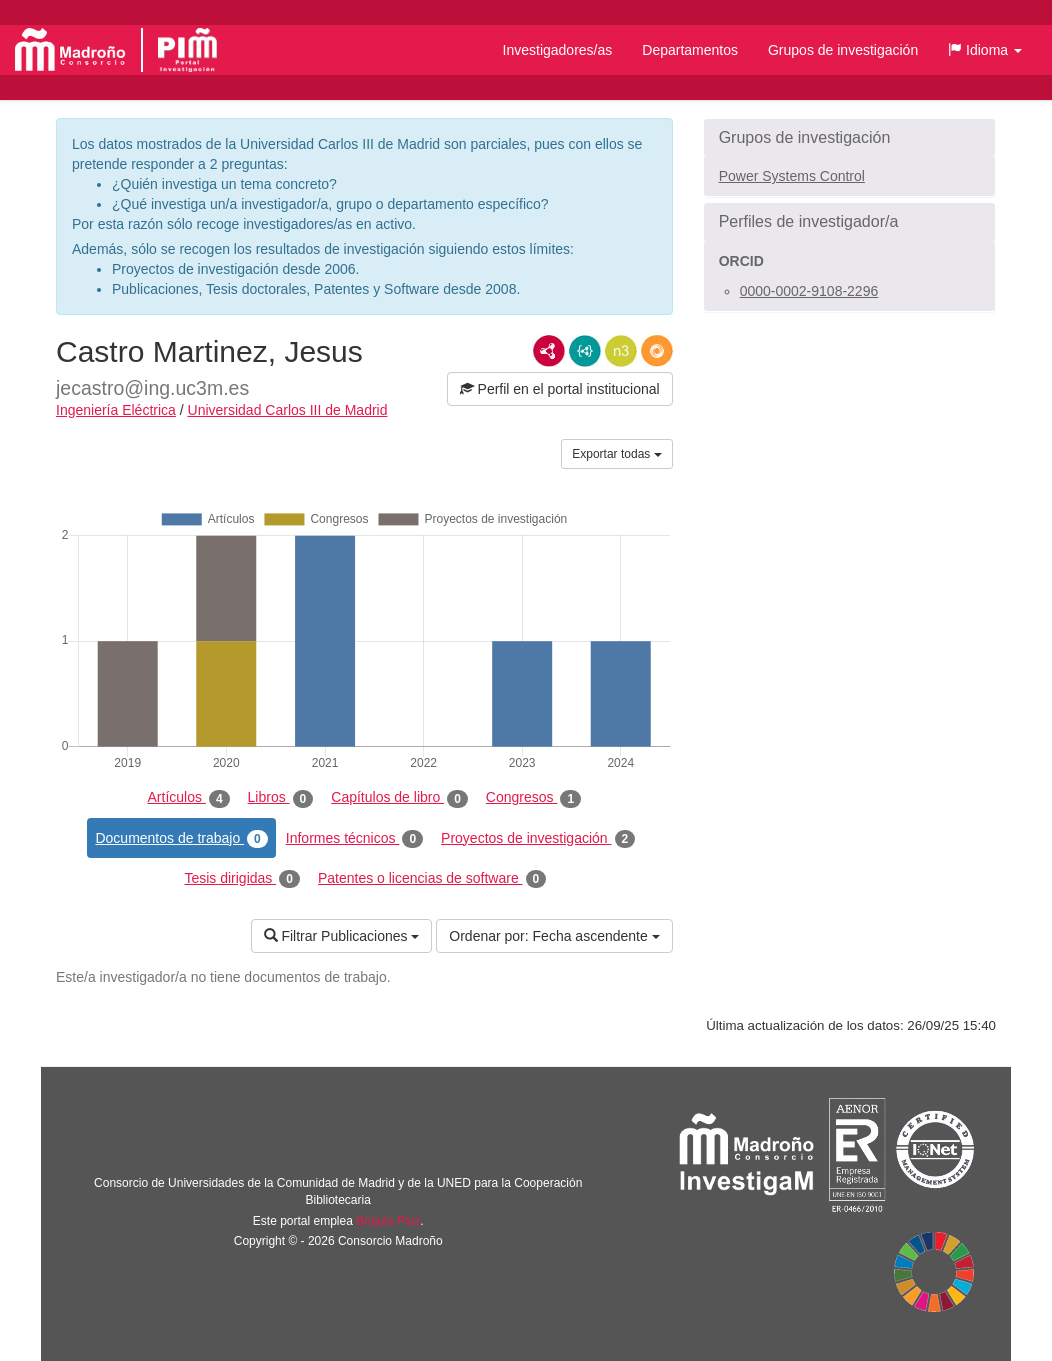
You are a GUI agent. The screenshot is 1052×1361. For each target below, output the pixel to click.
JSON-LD (585, 351)
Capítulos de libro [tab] (399, 798)
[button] (985, 50)
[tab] (849, 138)
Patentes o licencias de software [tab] (432, 879)
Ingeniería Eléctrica (116, 410)
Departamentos (690, 50)
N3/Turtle (621, 351)
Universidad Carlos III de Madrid (288, 410)
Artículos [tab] (189, 798)
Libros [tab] (281, 798)
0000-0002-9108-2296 (809, 291)
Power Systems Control (792, 176)
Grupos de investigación (843, 50)
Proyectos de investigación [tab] (538, 839)
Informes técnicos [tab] (354, 839)
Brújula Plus (388, 1221)
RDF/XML (549, 351)
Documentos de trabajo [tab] (181, 839)
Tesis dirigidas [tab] (242, 879)
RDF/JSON (657, 351)
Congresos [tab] (533, 798)
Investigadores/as (558, 50)
